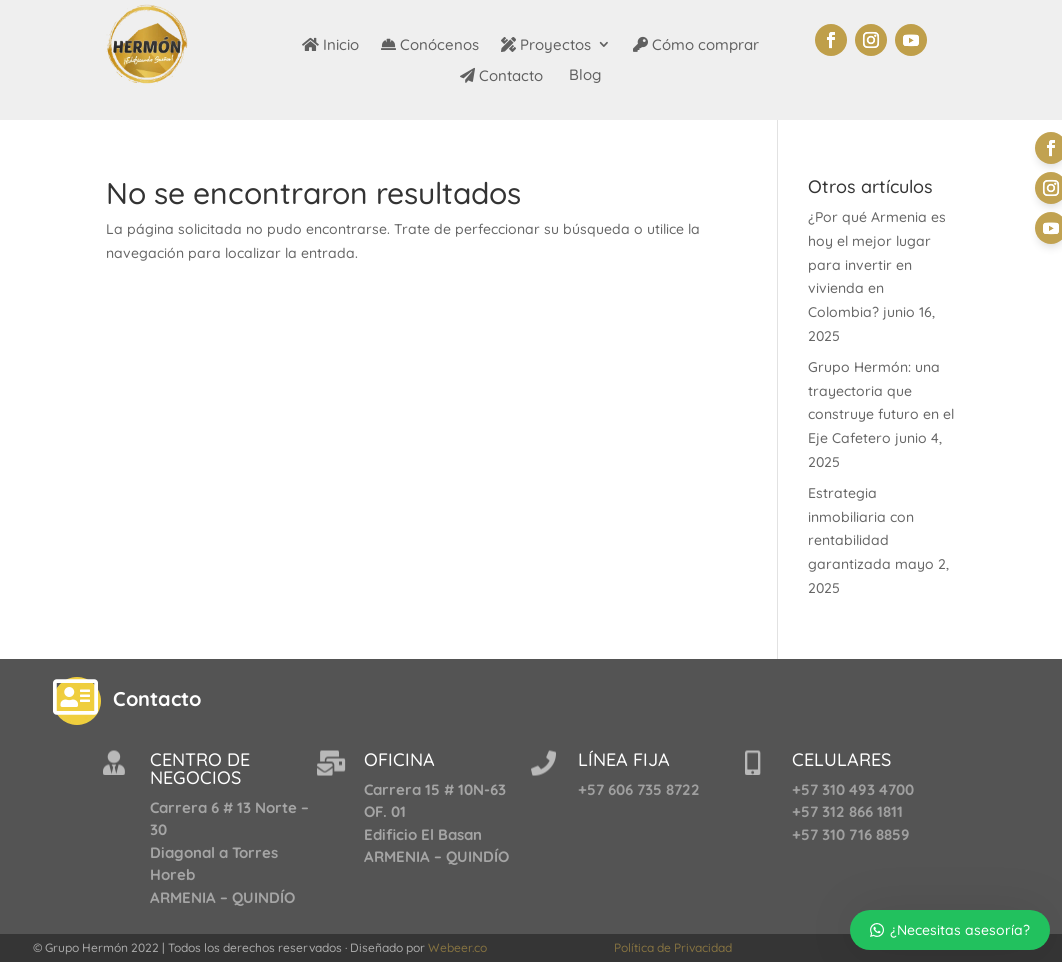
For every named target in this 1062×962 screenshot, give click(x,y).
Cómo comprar (696, 45)
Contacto (501, 76)
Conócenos (430, 45)
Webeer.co (457, 947)
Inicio (330, 45)
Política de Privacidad (673, 947)
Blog (583, 76)
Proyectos (546, 45)
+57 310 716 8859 (851, 834)
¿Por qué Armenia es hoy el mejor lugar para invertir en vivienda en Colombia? (877, 264)
